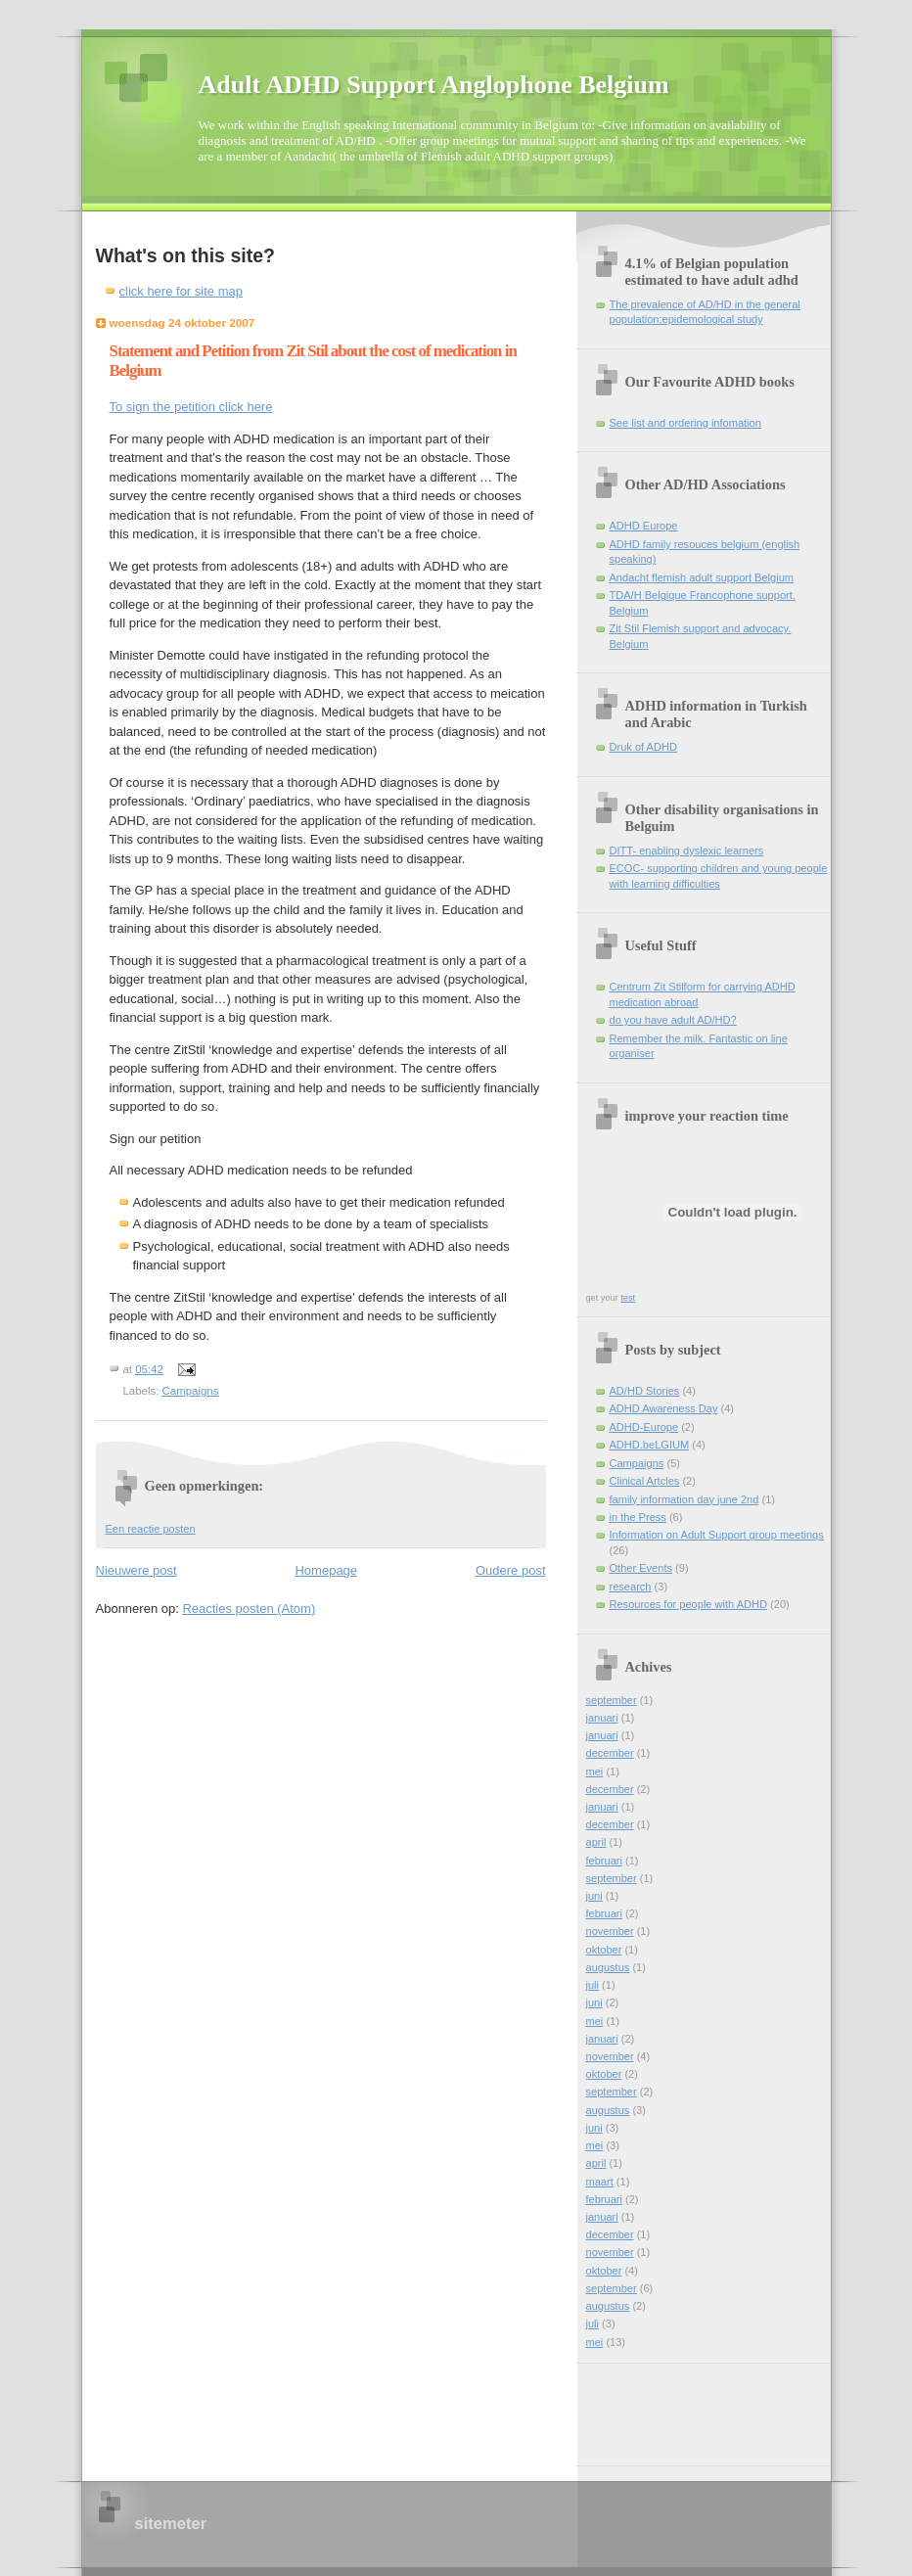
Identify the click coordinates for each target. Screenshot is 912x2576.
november (610, 1931)
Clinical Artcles (645, 1481)
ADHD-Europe (644, 1427)
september (611, 1700)
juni (594, 1896)
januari (602, 1718)
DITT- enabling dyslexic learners (687, 850)
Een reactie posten (151, 1529)
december (610, 1753)
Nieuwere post (136, 1570)
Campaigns (190, 1391)
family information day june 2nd (684, 1499)
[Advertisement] (674, 2408)
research (631, 1586)
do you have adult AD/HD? (673, 1020)
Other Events (641, 1568)
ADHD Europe (644, 525)
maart (600, 2181)
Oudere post (511, 1570)
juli (593, 1985)
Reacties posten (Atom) (248, 1608)
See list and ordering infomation (685, 423)
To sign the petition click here (191, 406)
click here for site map (181, 291)
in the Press (638, 1517)
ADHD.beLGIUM (650, 1444)
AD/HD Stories (645, 1391)
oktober (604, 1949)
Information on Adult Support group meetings (717, 1535)
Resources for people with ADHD (688, 1604)
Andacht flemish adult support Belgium (702, 577)
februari (604, 1860)
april (596, 1842)
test (627, 1298)
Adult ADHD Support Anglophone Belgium (434, 84)
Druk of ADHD (643, 747)
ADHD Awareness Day (664, 1408)
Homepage (326, 1570)
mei (595, 1771)
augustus (608, 1967)
